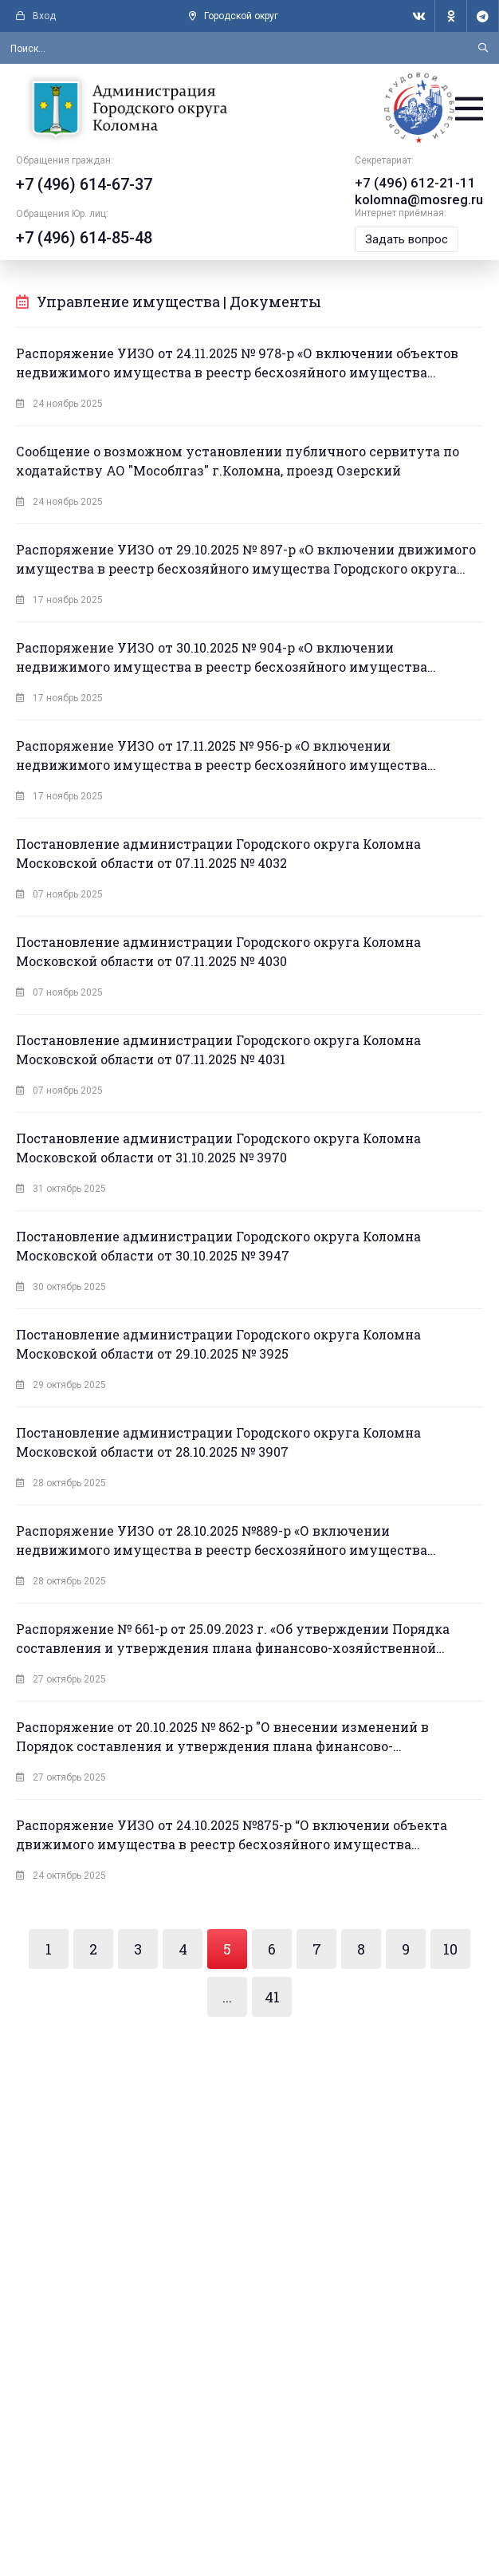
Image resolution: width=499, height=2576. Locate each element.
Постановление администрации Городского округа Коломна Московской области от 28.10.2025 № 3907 (218, 1445)
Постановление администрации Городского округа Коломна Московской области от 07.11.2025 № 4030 (218, 954)
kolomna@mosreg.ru (421, 203)
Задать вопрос (410, 242)
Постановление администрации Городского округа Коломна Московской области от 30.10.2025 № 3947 (218, 1249)
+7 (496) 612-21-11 (415, 187)
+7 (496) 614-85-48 (84, 242)
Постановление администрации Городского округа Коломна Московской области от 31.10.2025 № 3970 (218, 1151)
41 (272, 2000)
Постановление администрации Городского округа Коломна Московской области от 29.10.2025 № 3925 (218, 1347)
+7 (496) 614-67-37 (84, 189)
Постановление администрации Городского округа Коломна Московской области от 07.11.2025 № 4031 (218, 1053)
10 (450, 1952)
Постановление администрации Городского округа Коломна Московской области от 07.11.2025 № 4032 (218, 856)
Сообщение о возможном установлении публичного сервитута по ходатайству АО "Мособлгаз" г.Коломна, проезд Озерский (237, 464)
